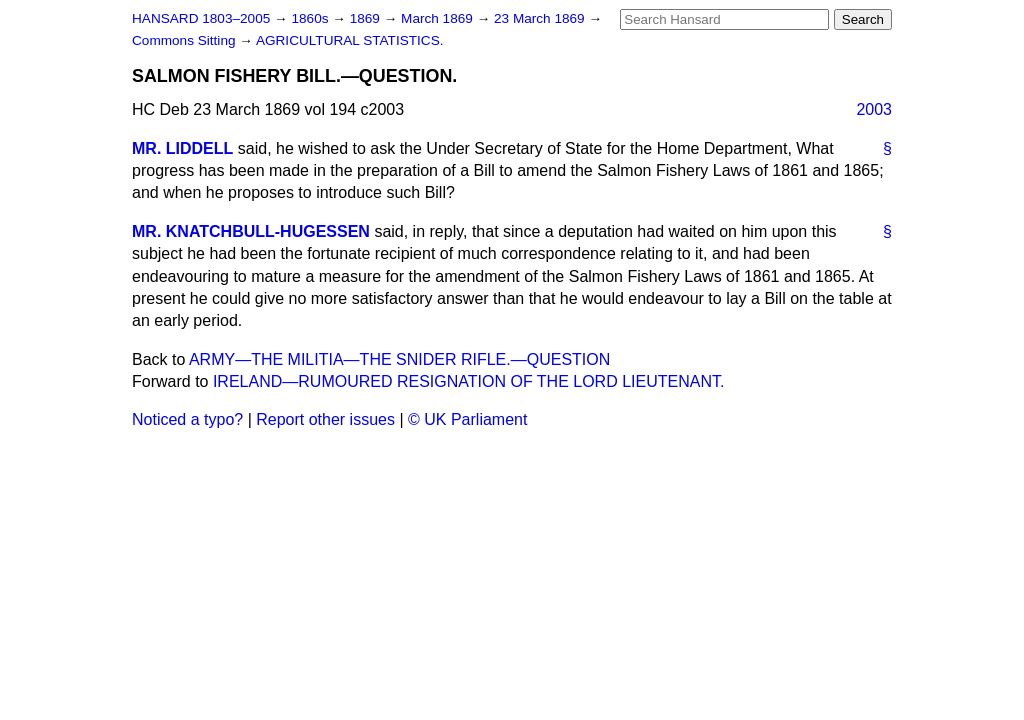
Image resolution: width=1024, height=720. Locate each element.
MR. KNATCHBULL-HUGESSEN (251, 231)
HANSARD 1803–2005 (201, 18)
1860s (311, 18)
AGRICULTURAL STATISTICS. (350, 40)
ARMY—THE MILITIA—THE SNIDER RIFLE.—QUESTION (399, 359)
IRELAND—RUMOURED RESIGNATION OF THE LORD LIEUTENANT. (468, 381)
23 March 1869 (541, 18)
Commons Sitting (185, 40)
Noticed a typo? (187, 419)
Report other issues (325, 419)
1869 (367, 18)
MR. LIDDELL (182, 148)
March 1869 (439, 18)
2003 (874, 109)
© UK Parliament (467, 419)
